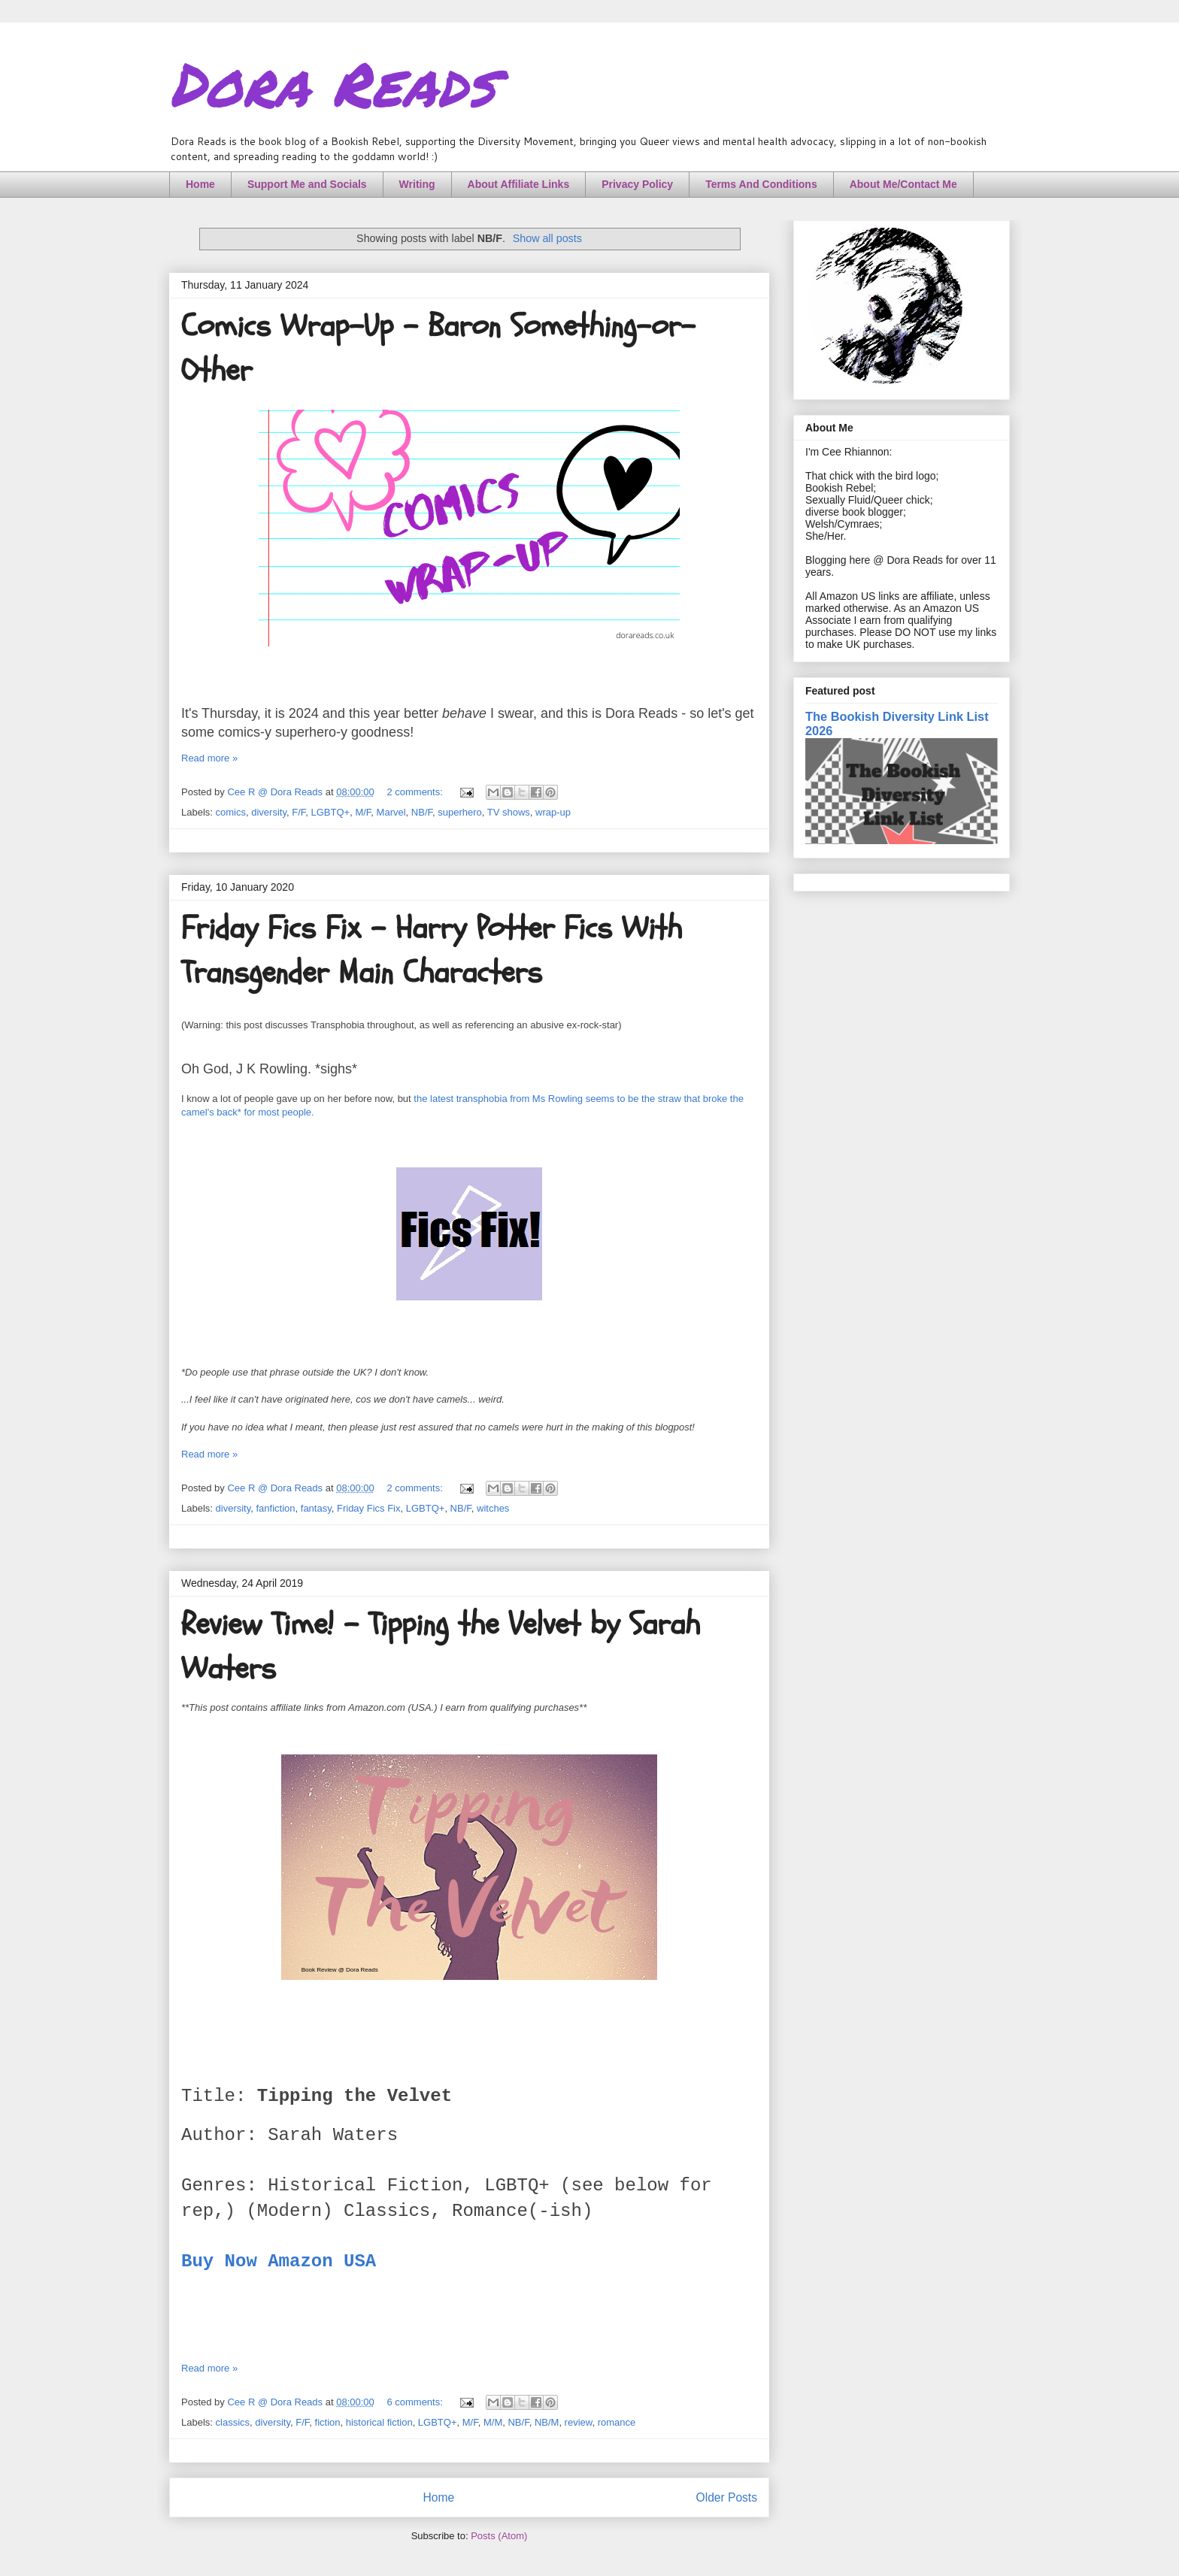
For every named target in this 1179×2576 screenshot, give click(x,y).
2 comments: (415, 792)
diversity (268, 812)
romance (617, 2422)
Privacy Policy (637, 184)
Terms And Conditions (761, 184)
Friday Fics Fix (369, 1508)
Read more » (209, 758)
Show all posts (547, 238)
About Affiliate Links (519, 184)
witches (493, 1508)
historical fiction (379, 2422)
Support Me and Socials (307, 184)
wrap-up (553, 812)
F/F (298, 812)
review (579, 2422)
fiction (328, 2422)
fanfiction (276, 1508)
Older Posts (726, 2497)
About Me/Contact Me (903, 184)
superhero (460, 812)
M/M (492, 2422)
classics (233, 2422)
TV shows (508, 812)
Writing (417, 184)
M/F (363, 812)
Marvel (391, 812)
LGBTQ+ (330, 812)
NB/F (421, 812)
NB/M (547, 2422)
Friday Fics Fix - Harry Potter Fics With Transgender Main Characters (431, 950)
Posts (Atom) (499, 2535)
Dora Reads (332, 83)
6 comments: (415, 2402)
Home (200, 184)
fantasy (316, 1508)
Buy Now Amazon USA (278, 2261)
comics (231, 812)
